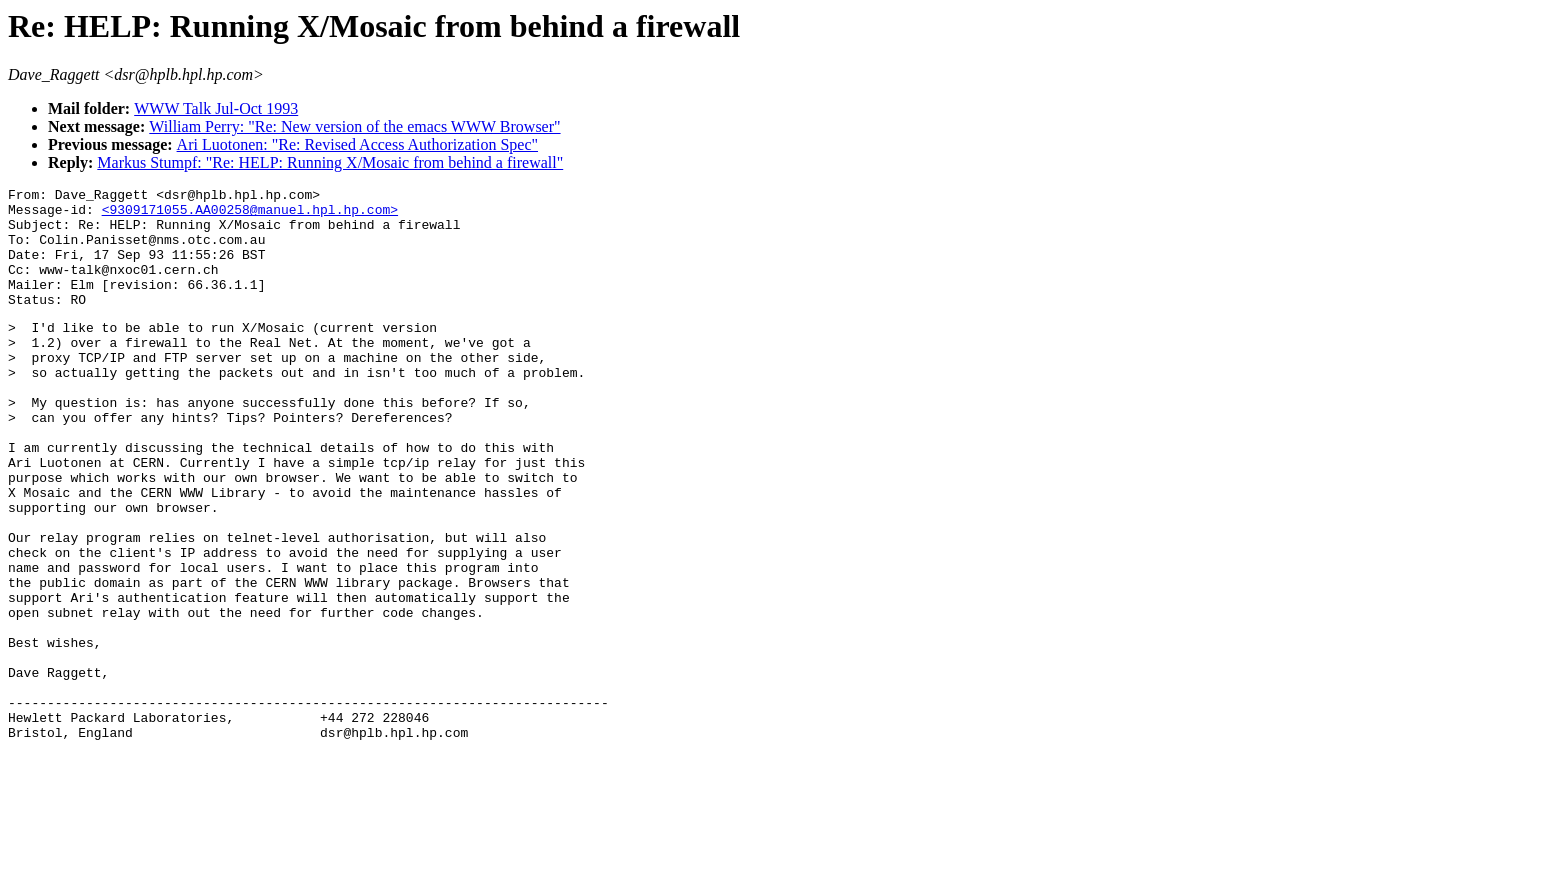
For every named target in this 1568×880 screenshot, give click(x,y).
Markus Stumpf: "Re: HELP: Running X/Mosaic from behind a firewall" (330, 162)
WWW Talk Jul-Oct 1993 (216, 108)
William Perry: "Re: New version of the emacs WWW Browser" (354, 126)
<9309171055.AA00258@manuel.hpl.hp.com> (250, 215)
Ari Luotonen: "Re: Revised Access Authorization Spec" (357, 144)
